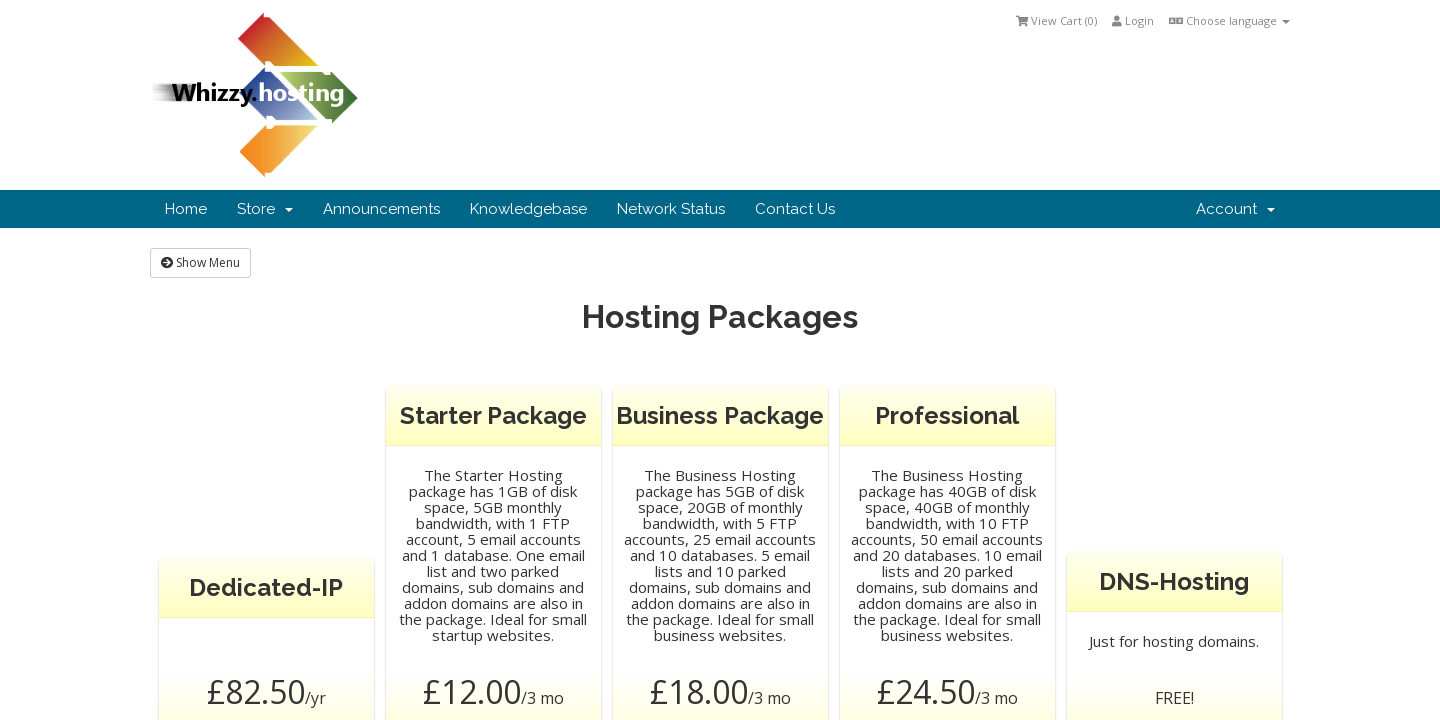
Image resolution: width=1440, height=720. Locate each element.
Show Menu (200, 262)
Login (1133, 20)
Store (265, 209)
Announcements (381, 209)
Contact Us (795, 209)
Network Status (671, 209)
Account (1235, 209)
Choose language (1229, 20)
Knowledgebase (528, 209)
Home (186, 209)
